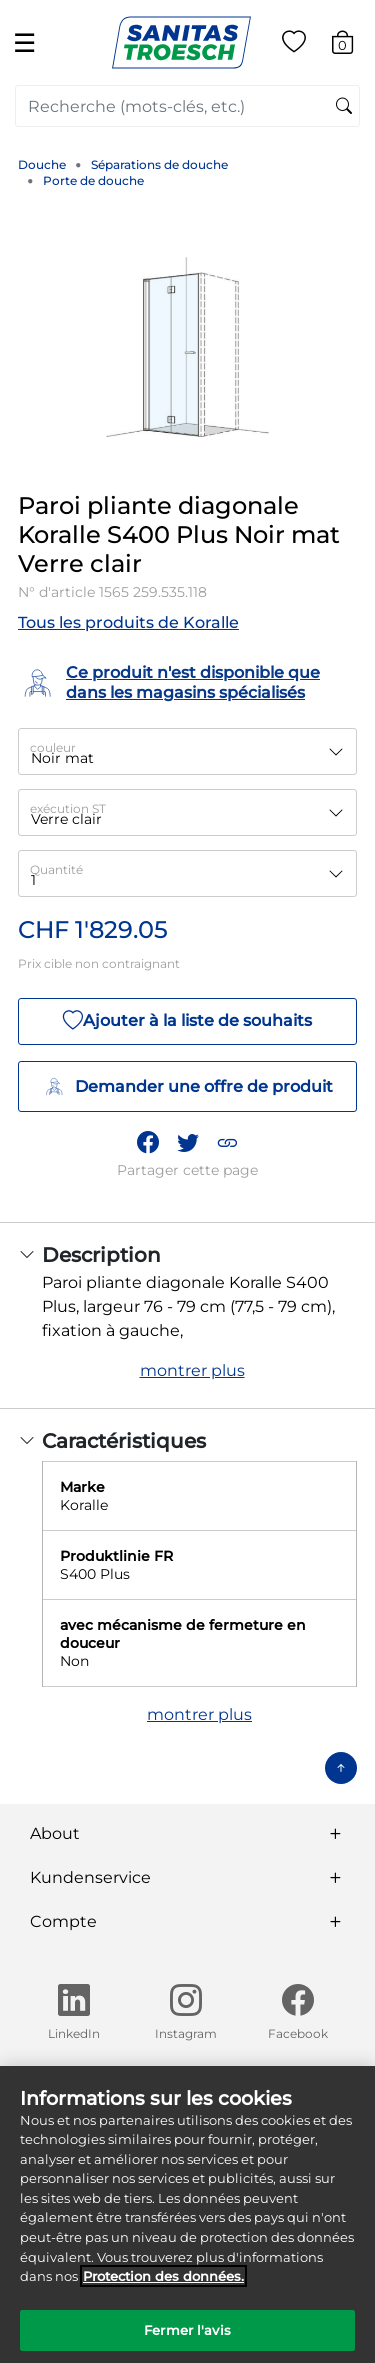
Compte (63, 1921)
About (55, 1833)
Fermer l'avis (187, 2341)
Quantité (56, 869)
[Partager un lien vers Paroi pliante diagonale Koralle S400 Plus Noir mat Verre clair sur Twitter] (188, 1143)
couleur (53, 747)
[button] (227, 1143)
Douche (42, 164)
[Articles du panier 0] (352, 45)
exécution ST (68, 808)
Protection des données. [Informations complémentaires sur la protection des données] (163, 2287)
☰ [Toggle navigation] (24, 42)
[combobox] (187, 106)
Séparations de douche (159, 164)
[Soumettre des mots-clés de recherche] (344, 107)
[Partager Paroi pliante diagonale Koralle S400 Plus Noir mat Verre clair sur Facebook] (148, 1143)
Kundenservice (90, 1877)
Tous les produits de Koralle (128, 622)
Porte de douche (93, 180)
